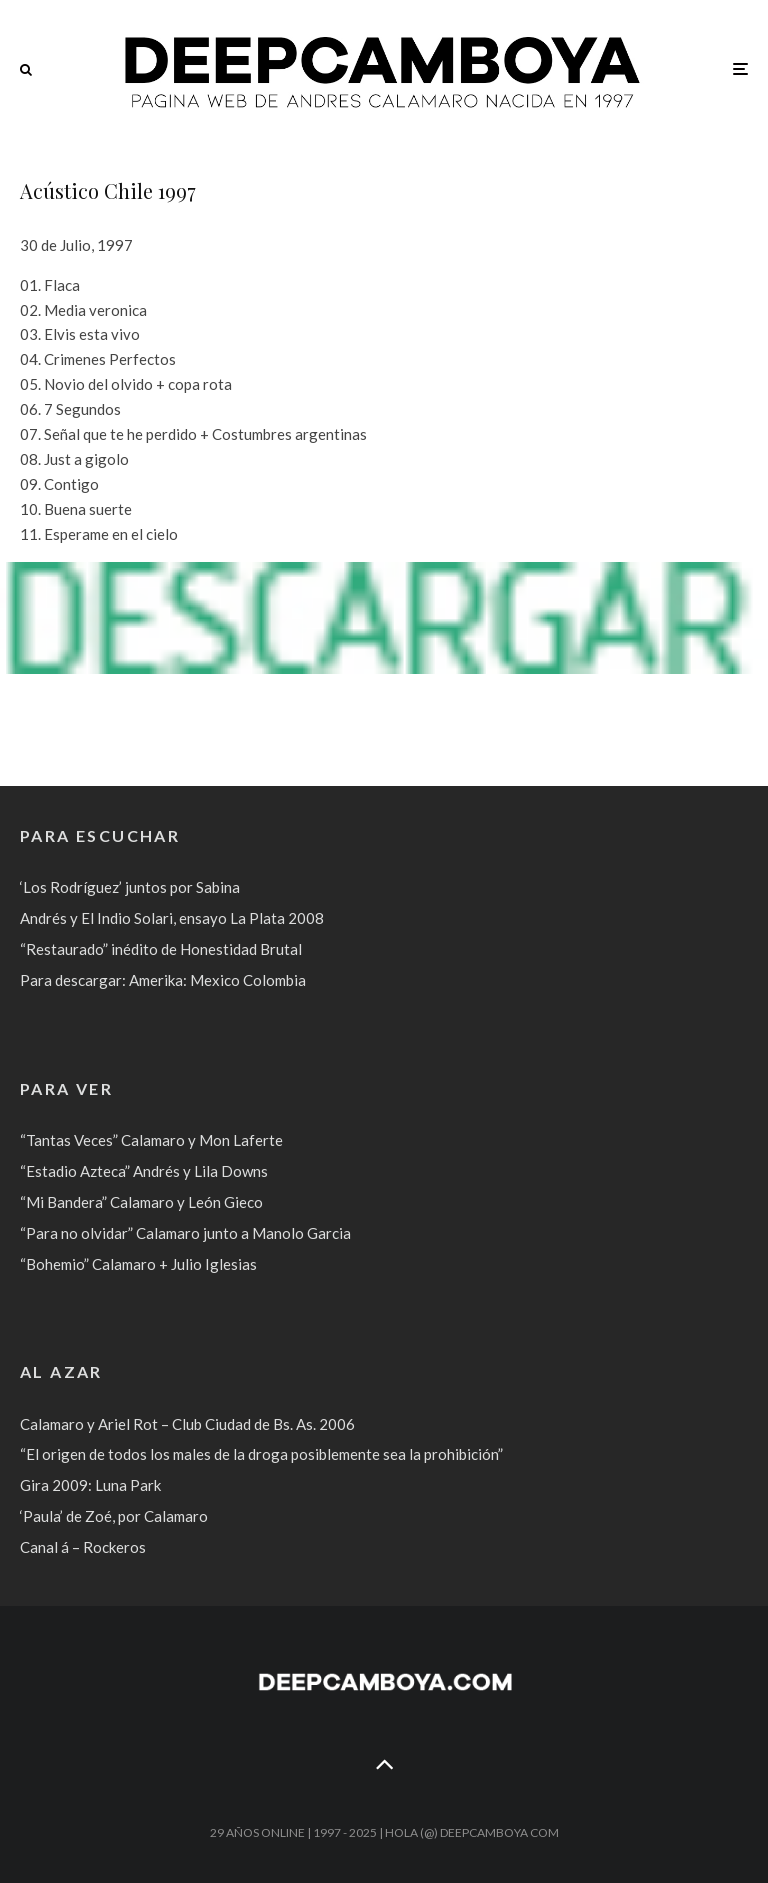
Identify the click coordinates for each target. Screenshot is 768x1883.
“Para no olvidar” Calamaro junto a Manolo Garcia (185, 1233)
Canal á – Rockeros (83, 1547)
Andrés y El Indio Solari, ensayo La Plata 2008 (172, 918)
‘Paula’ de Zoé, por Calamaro (114, 1516)
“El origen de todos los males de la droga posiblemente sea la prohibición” (261, 1454)
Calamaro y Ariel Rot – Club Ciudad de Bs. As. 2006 (187, 1424)
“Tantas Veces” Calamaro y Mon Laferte (151, 1140)
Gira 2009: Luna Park (90, 1485)
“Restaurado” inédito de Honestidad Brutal (161, 949)
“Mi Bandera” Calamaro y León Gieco (141, 1202)
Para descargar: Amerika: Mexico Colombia (163, 980)
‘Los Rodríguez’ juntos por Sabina (130, 887)
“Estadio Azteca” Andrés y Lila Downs (144, 1171)
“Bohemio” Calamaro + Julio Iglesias (138, 1264)
